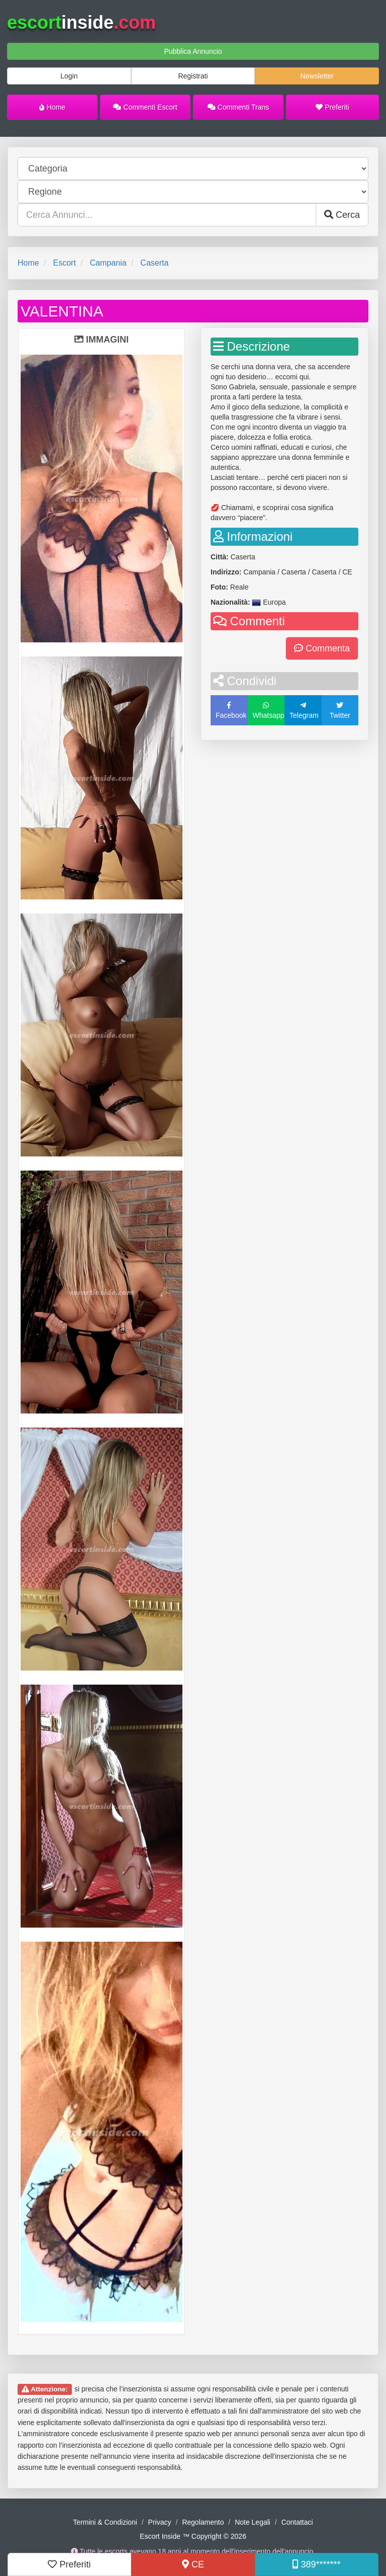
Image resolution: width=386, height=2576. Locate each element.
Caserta (154, 263)
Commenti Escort (145, 107)
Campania (108, 263)
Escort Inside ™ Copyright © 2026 (193, 2536)
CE (193, 2564)
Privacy (159, 2522)
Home (52, 107)
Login (68, 76)
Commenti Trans (238, 107)
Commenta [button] (322, 648)
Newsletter (317, 76)
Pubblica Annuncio (193, 51)
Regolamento (203, 2522)
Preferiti (332, 107)
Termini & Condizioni (105, 2522)
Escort (64, 263)
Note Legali (252, 2522)
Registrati (193, 76)
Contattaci (297, 2522)
